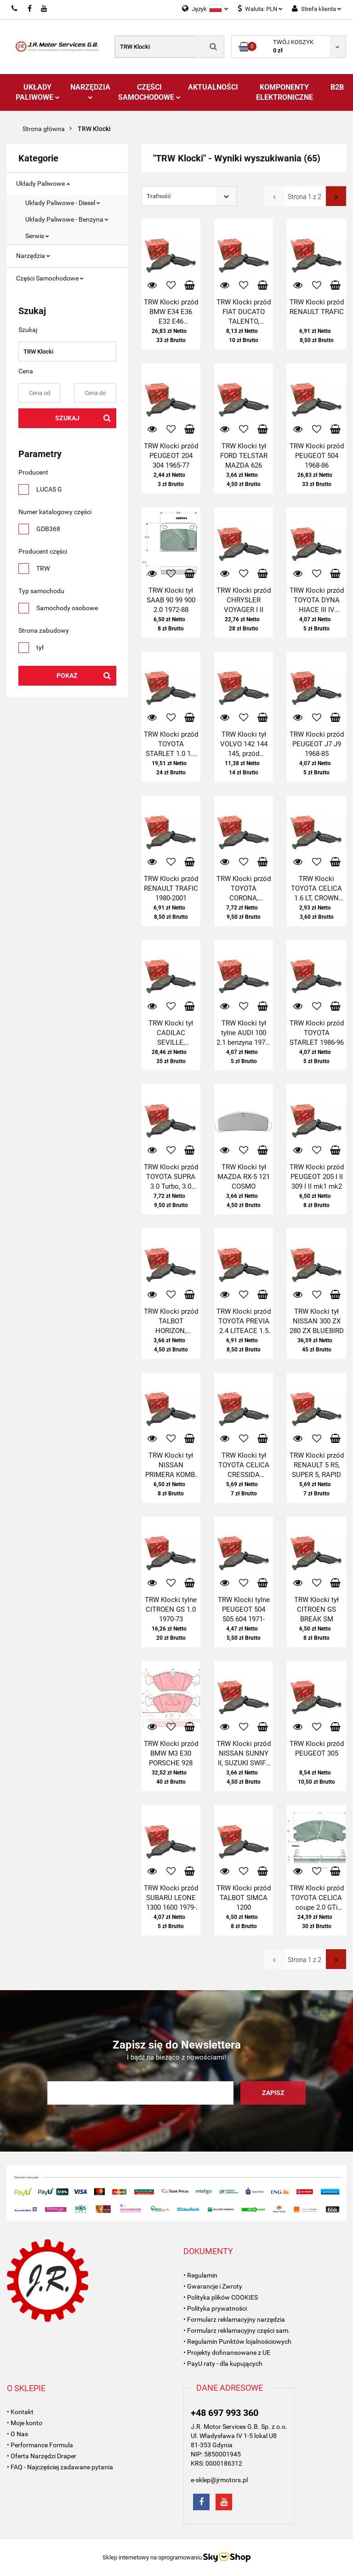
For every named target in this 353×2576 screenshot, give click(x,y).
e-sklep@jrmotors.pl (219, 2480)
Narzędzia (90, 91)
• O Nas (17, 2434)
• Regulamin (200, 2275)
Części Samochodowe (149, 92)
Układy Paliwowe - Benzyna (66, 219)
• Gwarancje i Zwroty (212, 2286)
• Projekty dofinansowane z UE (226, 2352)
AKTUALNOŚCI (213, 87)
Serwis (37, 236)
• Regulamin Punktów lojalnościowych (237, 2341)
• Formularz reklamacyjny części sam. (236, 2330)
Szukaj (67, 418)
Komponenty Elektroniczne (284, 92)
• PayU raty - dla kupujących (222, 2363)
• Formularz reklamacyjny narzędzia (234, 2319)
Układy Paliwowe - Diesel (62, 202)
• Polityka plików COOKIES (220, 2297)
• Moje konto (24, 2423)
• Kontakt (20, 2412)
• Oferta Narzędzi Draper (41, 2456)
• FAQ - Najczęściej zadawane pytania (60, 2467)
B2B (337, 87)
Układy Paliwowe (38, 92)
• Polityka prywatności (215, 2308)
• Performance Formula (40, 2445)
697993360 (14, 9)
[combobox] (189, 196)
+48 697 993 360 (224, 2412)
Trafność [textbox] (159, 196)
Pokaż (67, 675)
